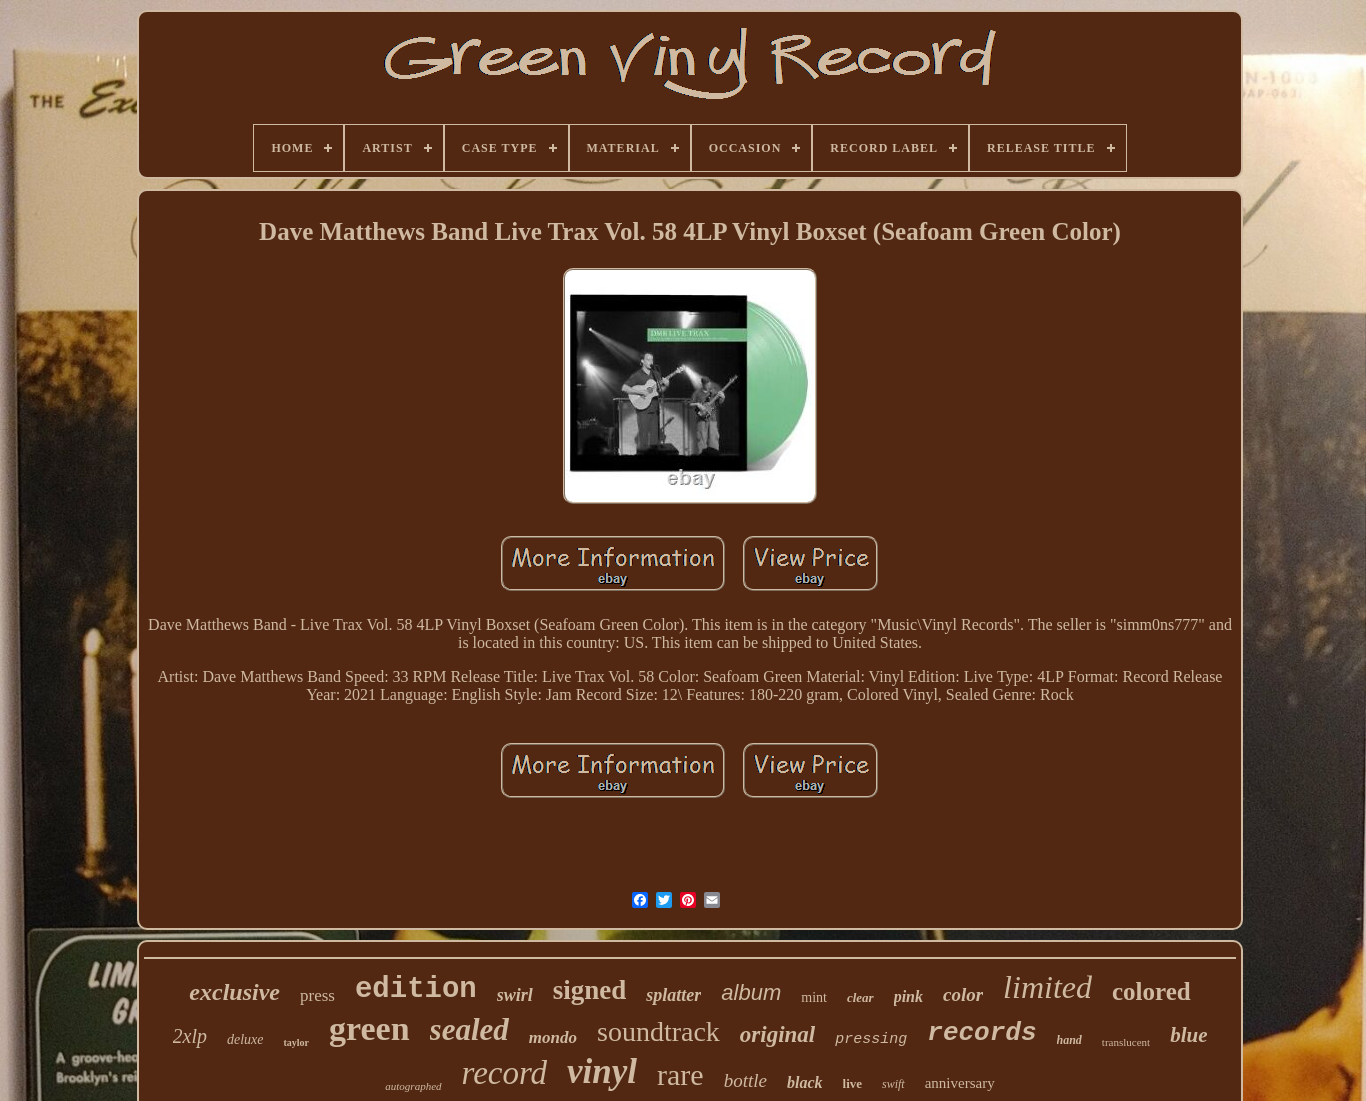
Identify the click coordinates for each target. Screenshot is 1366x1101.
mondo (553, 1037)
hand (1069, 1040)
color (963, 994)
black (805, 1082)
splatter (673, 995)
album (751, 992)
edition (416, 989)
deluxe (245, 1039)
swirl (515, 995)
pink (908, 996)
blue (1188, 1035)
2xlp (190, 1036)
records (981, 1033)
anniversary (960, 1083)
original (777, 1034)
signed (590, 990)
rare (680, 1074)
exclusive (234, 992)
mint (814, 997)
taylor (296, 1042)
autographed (413, 1086)
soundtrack (658, 1031)
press (317, 995)
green (369, 1028)
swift (893, 1084)
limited (1047, 987)
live (853, 1083)
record (505, 1073)
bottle (745, 1080)
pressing (871, 1039)
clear (860, 997)
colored (1151, 991)
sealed (469, 1029)
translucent (1126, 1042)
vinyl (602, 1071)
